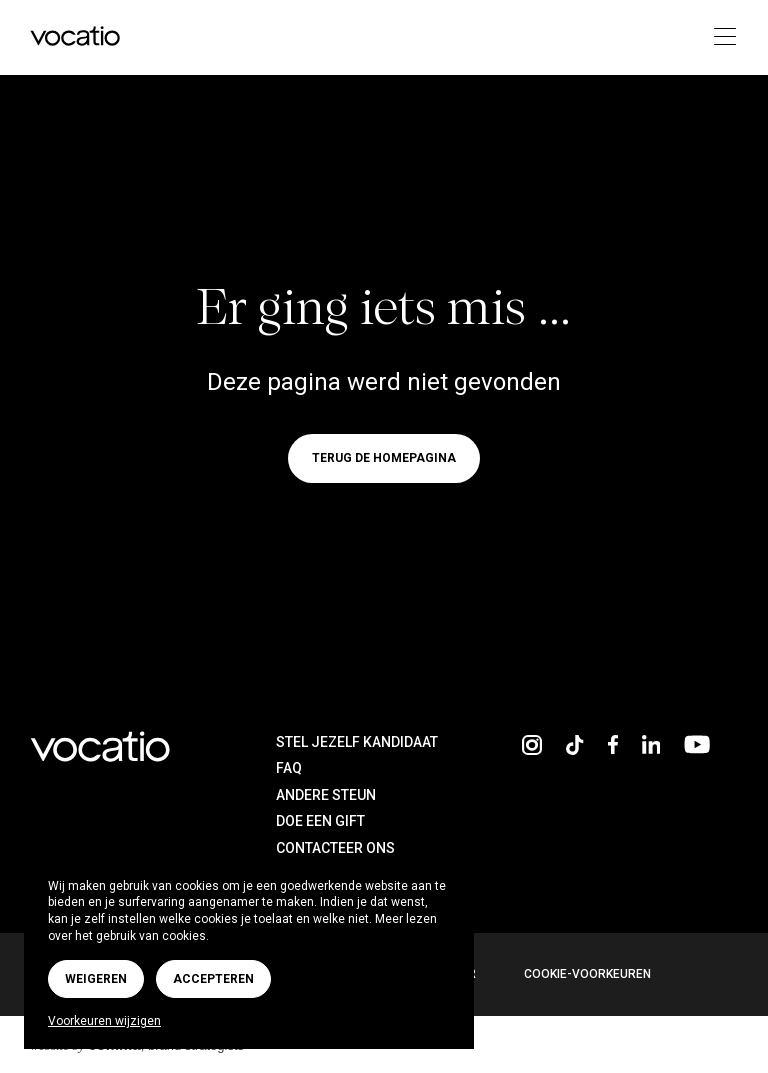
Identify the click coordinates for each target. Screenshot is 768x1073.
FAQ (289, 768)
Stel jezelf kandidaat (357, 742)
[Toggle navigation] (718, 37)
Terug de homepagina (384, 458)
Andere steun (326, 795)
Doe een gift (320, 821)
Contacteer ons (335, 848)
